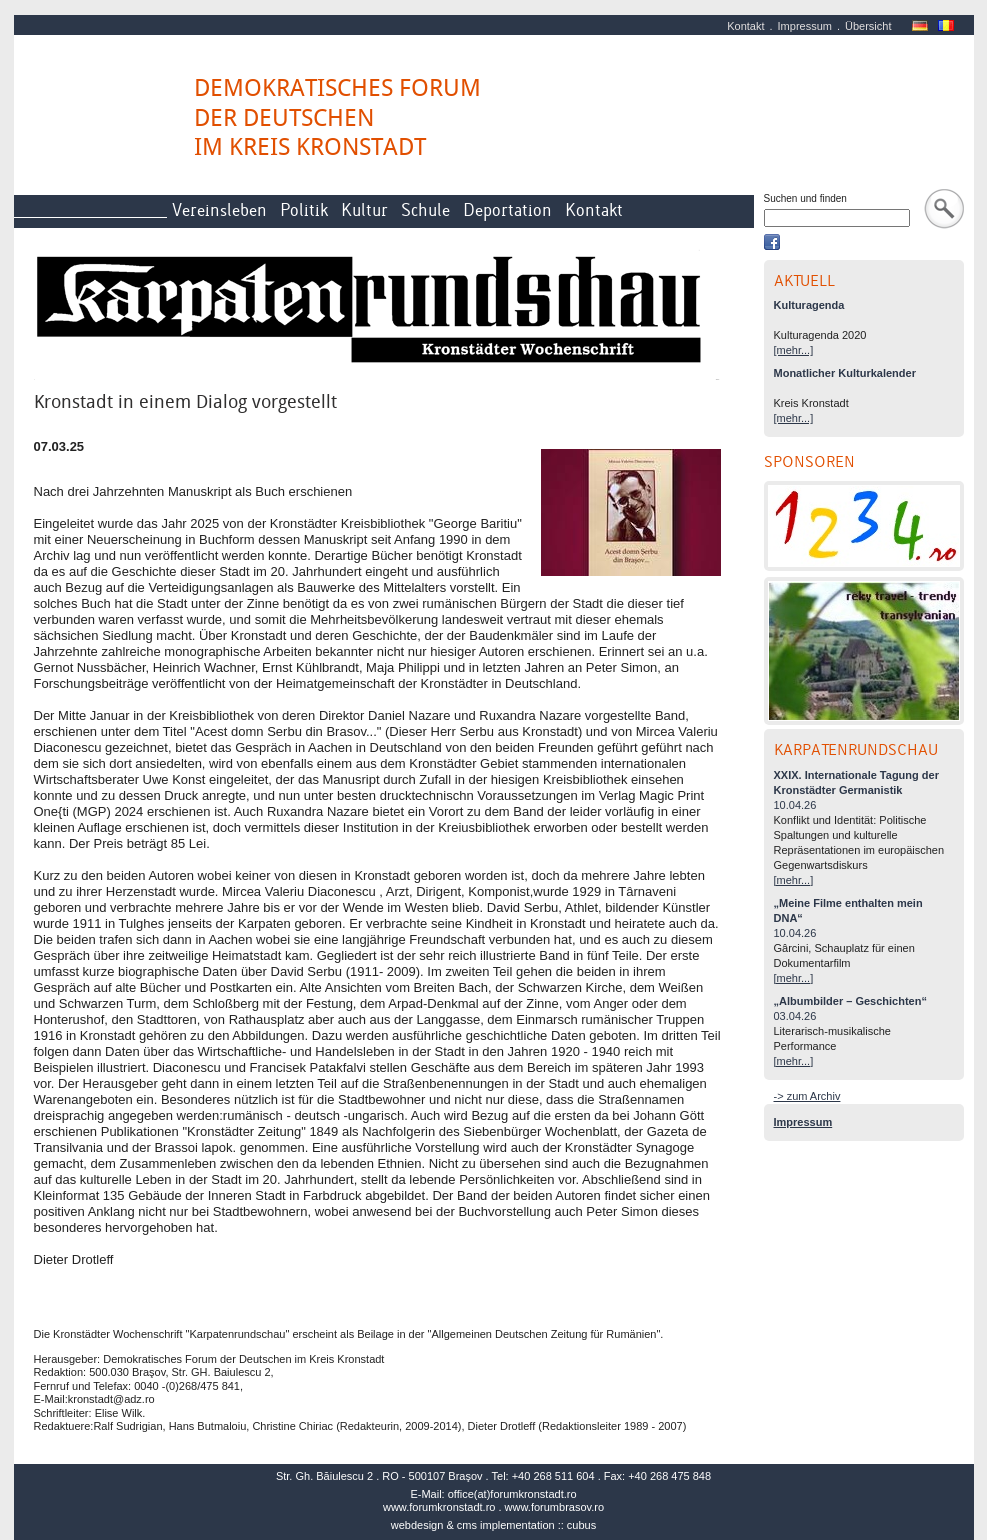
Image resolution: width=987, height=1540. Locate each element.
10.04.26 (795, 805)
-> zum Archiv (807, 1096)
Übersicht (868, 26)
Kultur (364, 210)
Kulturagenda (809, 305)
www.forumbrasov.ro (554, 1507)
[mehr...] (794, 350)
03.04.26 (795, 1016)
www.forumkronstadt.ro (439, 1507)
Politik (304, 210)
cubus (581, 1525)
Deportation (507, 210)
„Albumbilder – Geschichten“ (850, 1001)
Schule (425, 210)
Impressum (805, 26)
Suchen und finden (805, 198)
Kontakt (745, 26)
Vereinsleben (219, 210)
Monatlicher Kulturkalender (845, 373)
